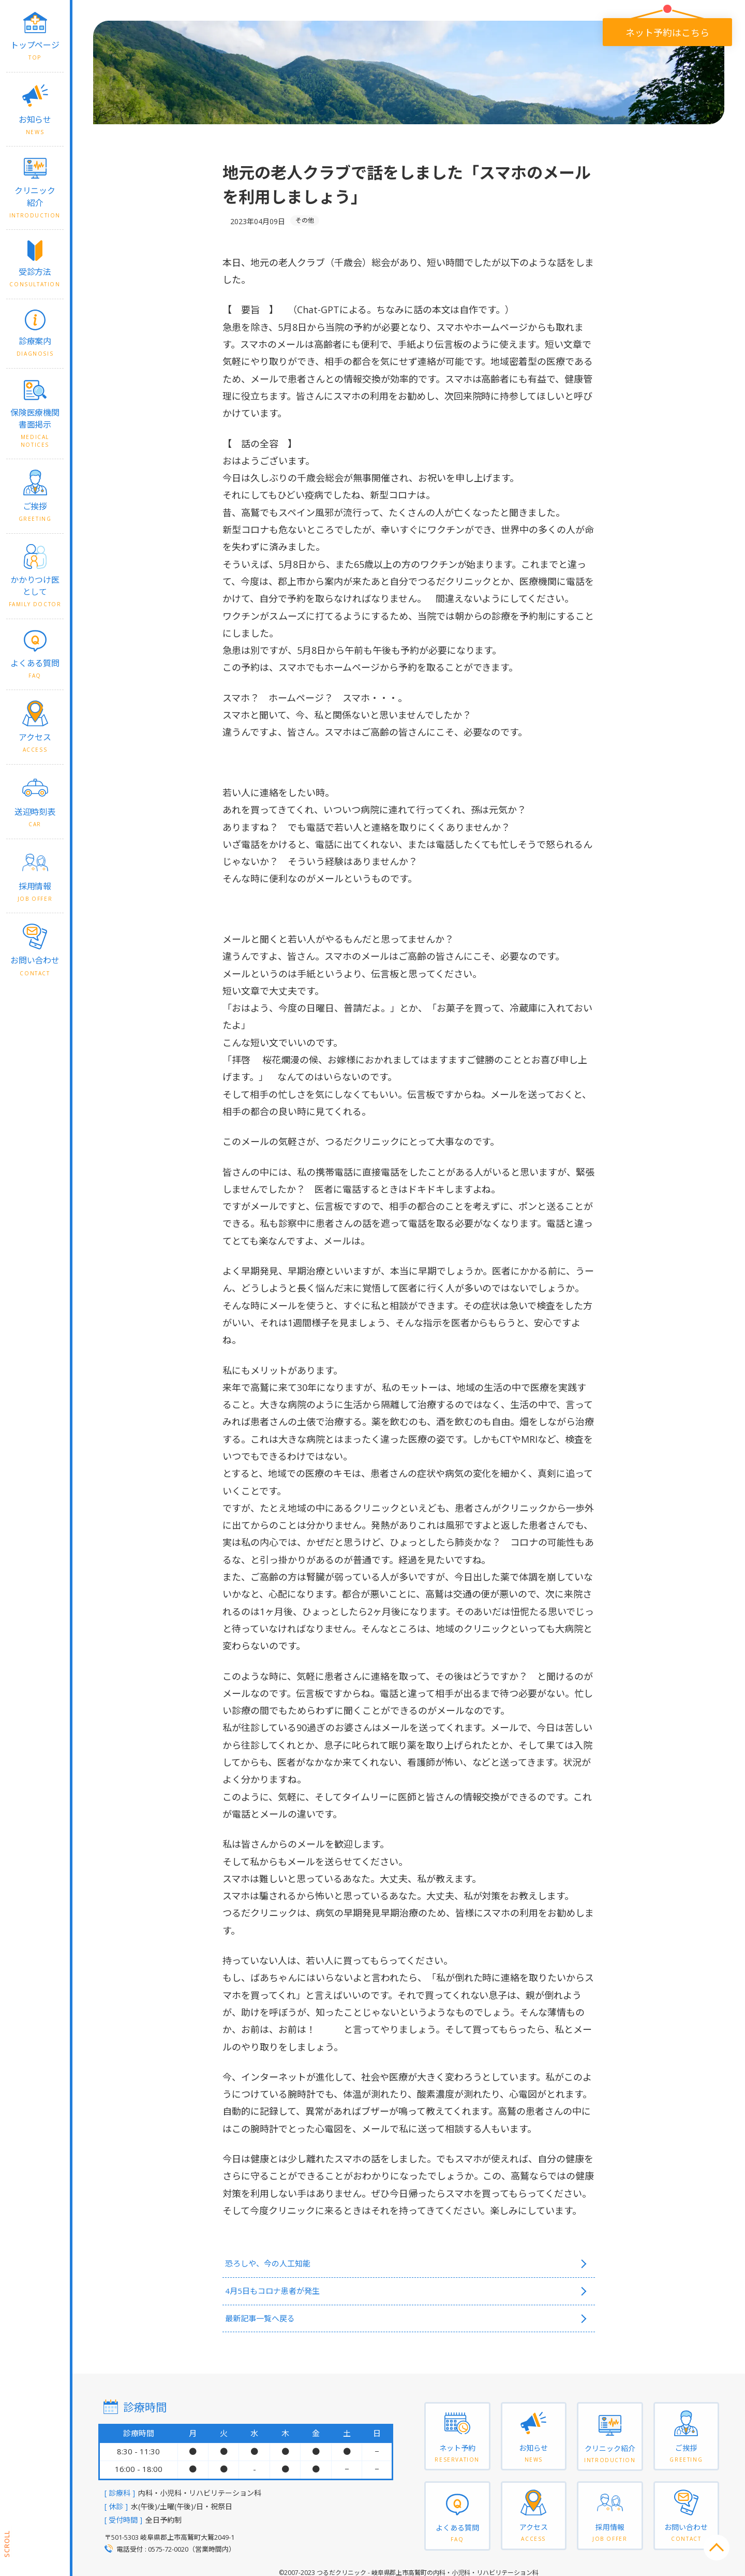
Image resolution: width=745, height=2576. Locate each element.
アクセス (35, 742)
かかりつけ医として (35, 591)
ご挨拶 (35, 512)
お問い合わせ (35, 966)
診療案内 (35, 346)
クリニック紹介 (35, 202)
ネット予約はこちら (665, 32)
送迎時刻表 (35, 817)
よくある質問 (35, 668)
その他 (304, 220)
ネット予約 (457, 2454)
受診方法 (34, 277)
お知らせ (35, 125)
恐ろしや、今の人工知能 (279, 2263)
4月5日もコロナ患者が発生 (284, 2288)
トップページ (35, 50)
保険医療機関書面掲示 (35, 427)
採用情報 (35, 892)
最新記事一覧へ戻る (269, 2314)
